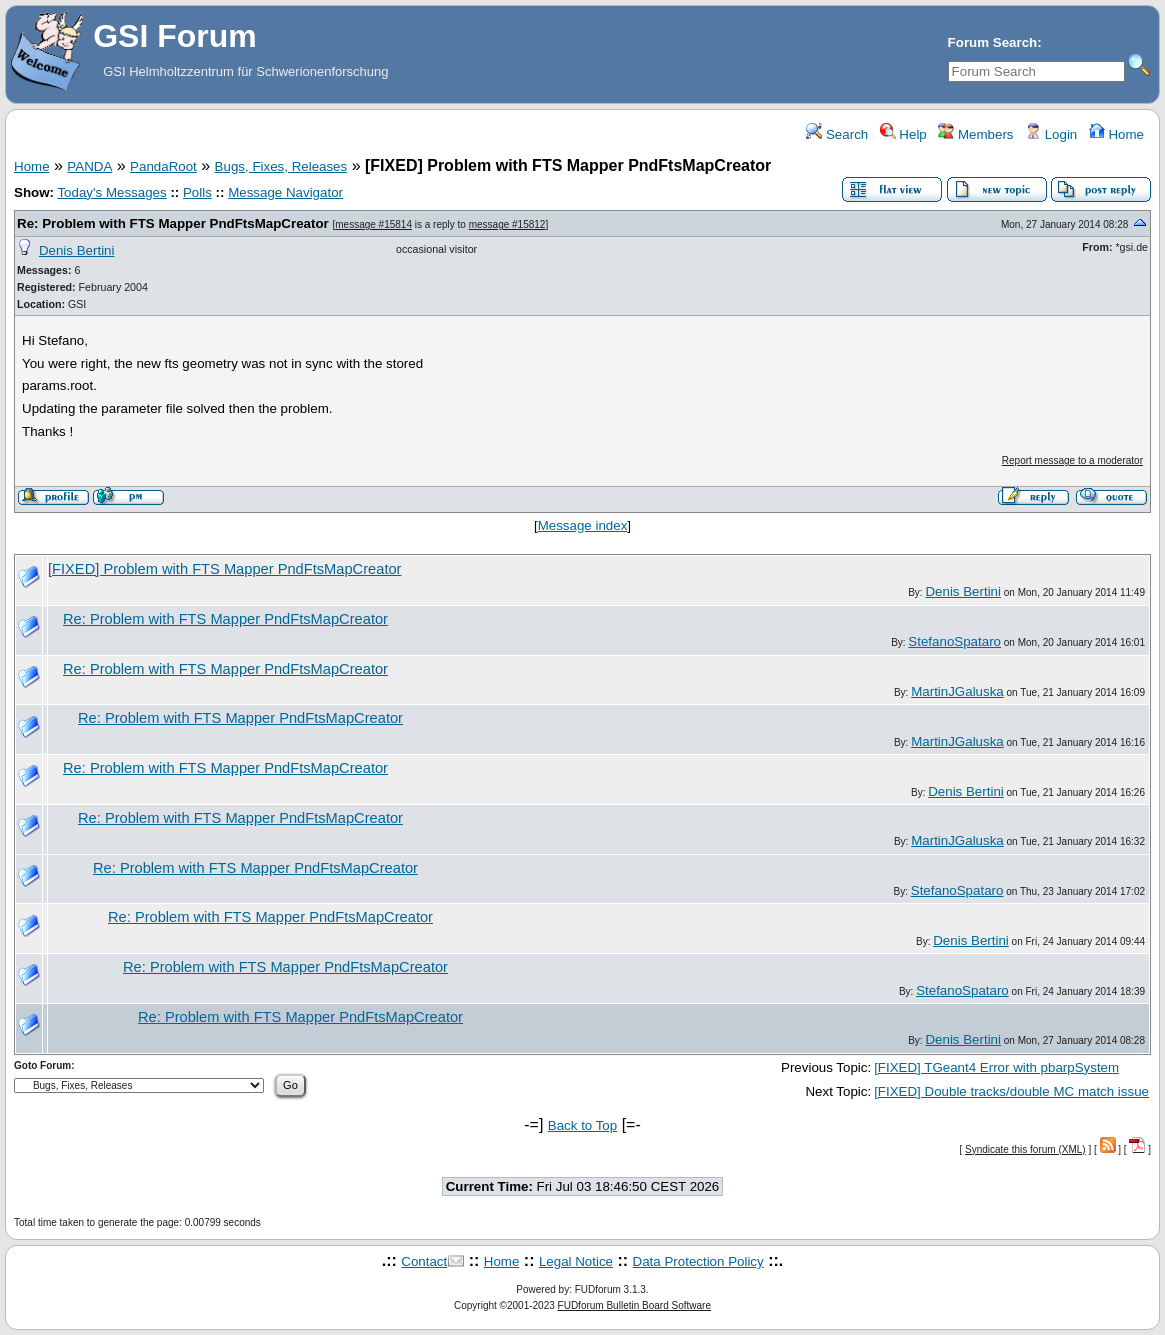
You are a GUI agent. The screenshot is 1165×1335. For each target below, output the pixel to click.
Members (975, 134)
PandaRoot (163, 166)
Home (1116, 134)
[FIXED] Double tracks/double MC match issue (1011, 1091)
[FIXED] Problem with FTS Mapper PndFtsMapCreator (225, 569)
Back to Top (582, 1125)
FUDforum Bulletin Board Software (634, 1305)
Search (837, 134)
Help (903, 134)
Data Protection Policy (698, 1261)
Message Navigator (285, 192)
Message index (583, 525)
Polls (197, 192)
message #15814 (373, 224)
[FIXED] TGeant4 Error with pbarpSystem (996, 1067)
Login (1051, 134)
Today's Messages (111, 192)
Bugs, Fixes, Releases (281, 166)
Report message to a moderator (1072, 460)
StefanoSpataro (954, 641)
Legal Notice (576, 1261)
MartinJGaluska (957, 691)
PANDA (89, 166)
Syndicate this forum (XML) (1025, 1149)
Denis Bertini (77, 250)
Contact (424, 1261)
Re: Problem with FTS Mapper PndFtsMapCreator (173, 223)
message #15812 (507, 224)
